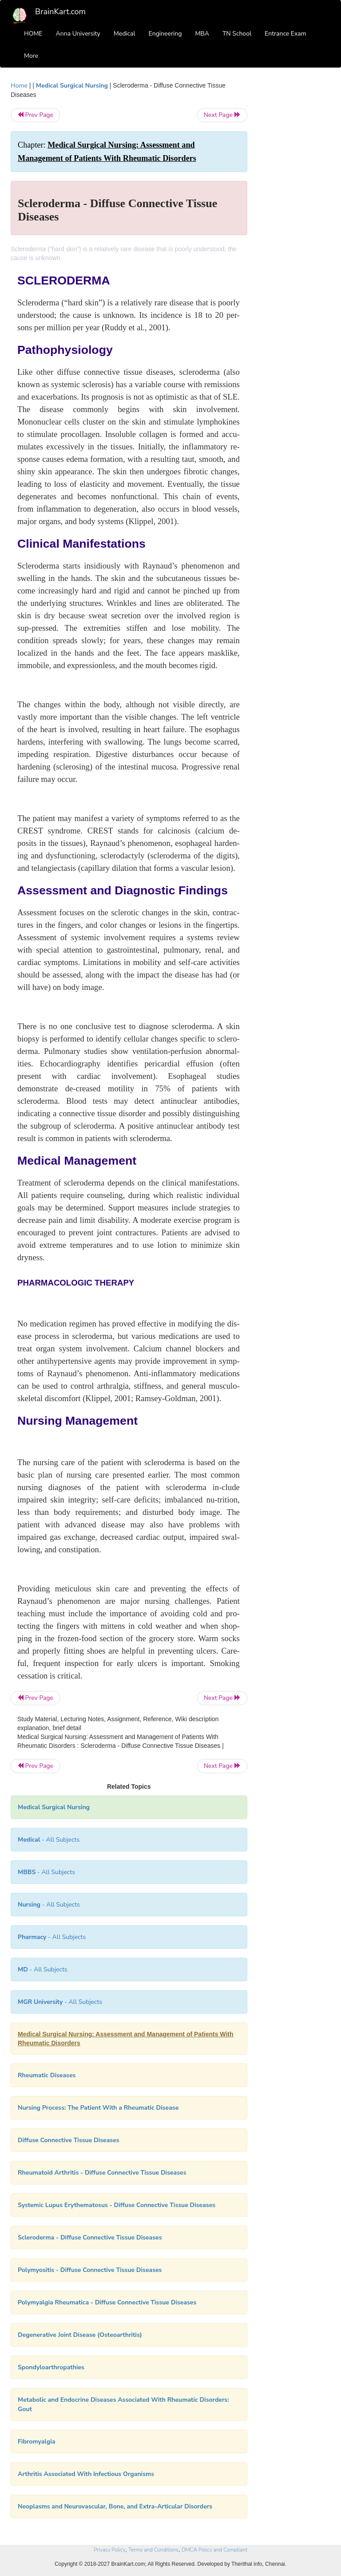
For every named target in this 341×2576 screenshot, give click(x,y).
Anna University (78, 33)
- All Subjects (48, 1839)
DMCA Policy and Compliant (214, 2549)
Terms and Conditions (153, 2549)
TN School (236, 33)
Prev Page (35, 115)
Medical (124, 33)
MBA (202, 33)
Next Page (222, 115)
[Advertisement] (296, 214)
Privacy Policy (109, 2549)
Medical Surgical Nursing (72, 85)
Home (19, 85)
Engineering (165, 33)
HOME (33, 33)
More (31, 56)
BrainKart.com (60, 11)
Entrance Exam (285, 33)
